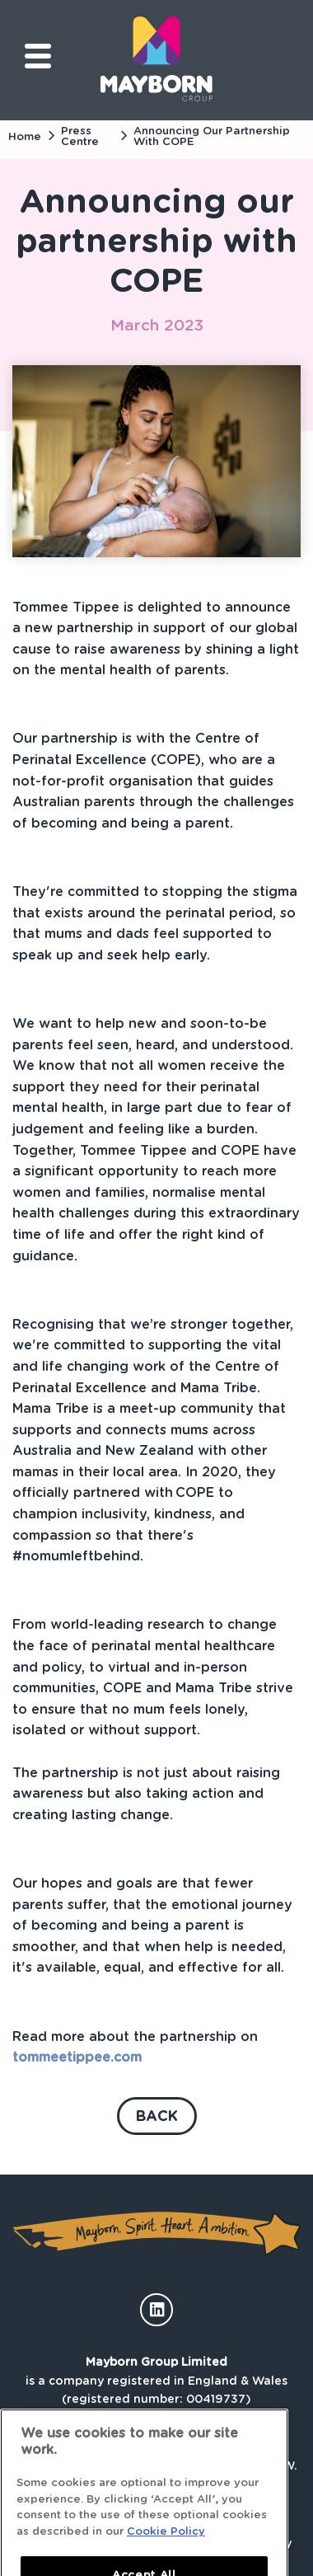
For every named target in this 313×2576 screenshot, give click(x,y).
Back (157, 2115)
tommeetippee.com (77, 2057)
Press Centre (80, 136)
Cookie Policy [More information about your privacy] (166, 2543)
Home (24, 136)
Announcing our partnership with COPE (211, 136)
